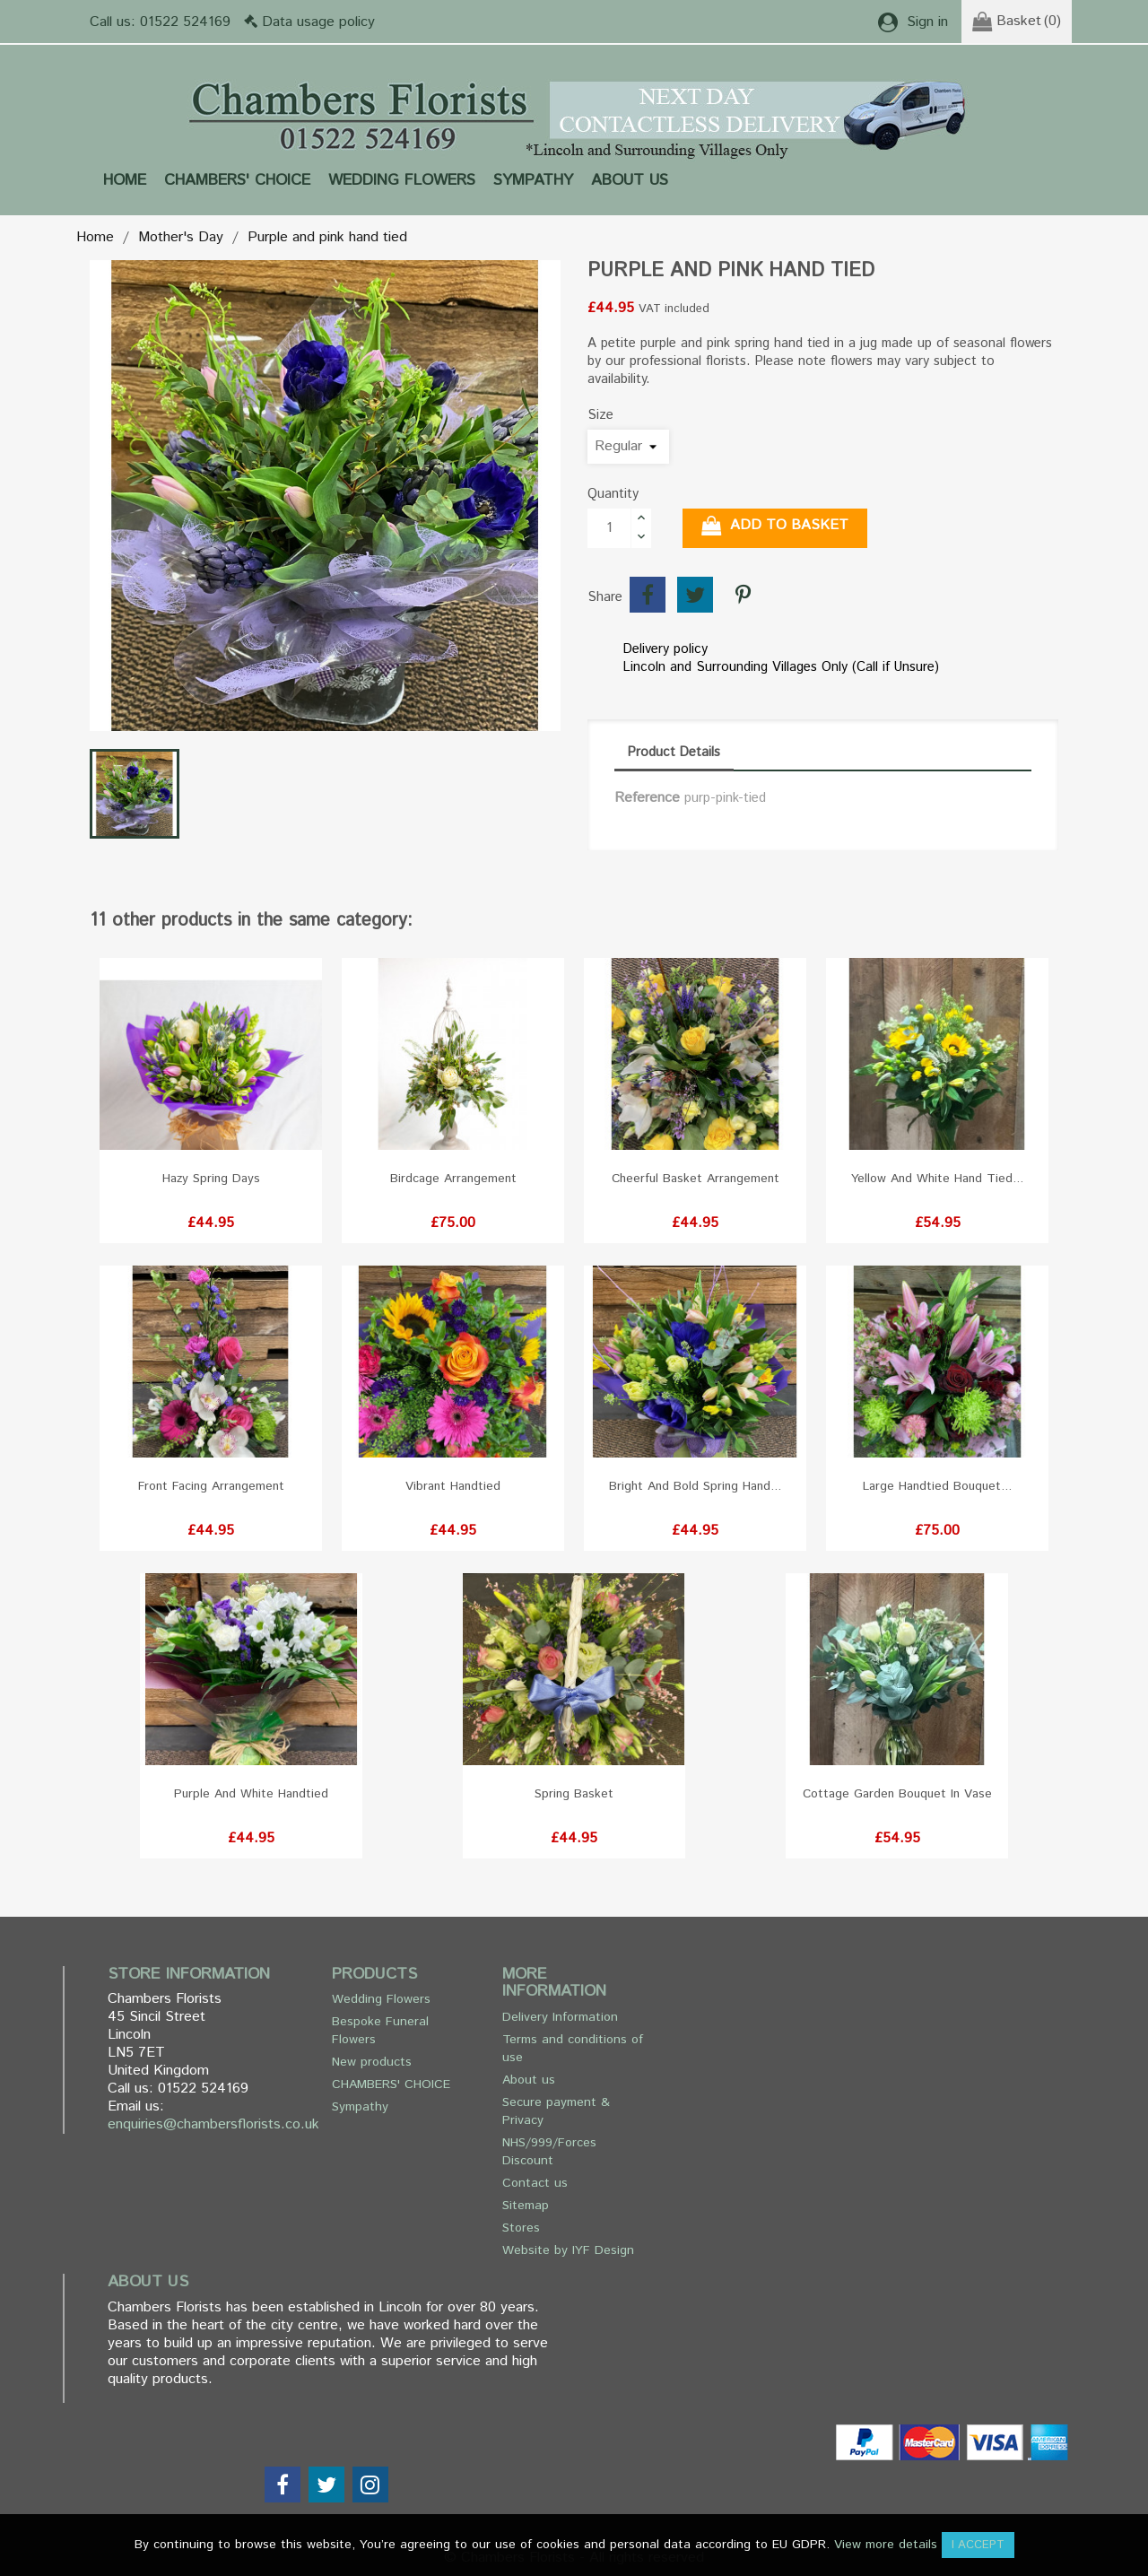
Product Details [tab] (674, 752)
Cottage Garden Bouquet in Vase (897, 1794)
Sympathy (533, 180)
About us (629, 180)
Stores (521, 2228)
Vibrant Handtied (452, 1486)
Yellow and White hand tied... (937, 1179)
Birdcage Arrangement (453, 1179)
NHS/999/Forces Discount (549, 2152)
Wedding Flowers (401, 180)
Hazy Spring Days (211, 1179)
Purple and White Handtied (251, 1794)
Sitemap (525, 2206)
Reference (647, 798)
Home (124, 180)
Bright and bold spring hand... (695, 1486)
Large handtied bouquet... (937, 1486)
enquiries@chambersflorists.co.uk (213, 2124)
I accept (978, 2545)
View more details (885, 2545)
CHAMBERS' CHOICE (237, 180)
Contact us (535, 2183)
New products (372, 2062)
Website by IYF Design (568, 2250)
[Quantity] (609, 528)
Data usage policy (318, 22)
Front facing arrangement (211, 1486)
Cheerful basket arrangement (695, 1179)
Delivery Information (560, 2017)
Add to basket (774, 525)
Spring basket (574, 1794)
